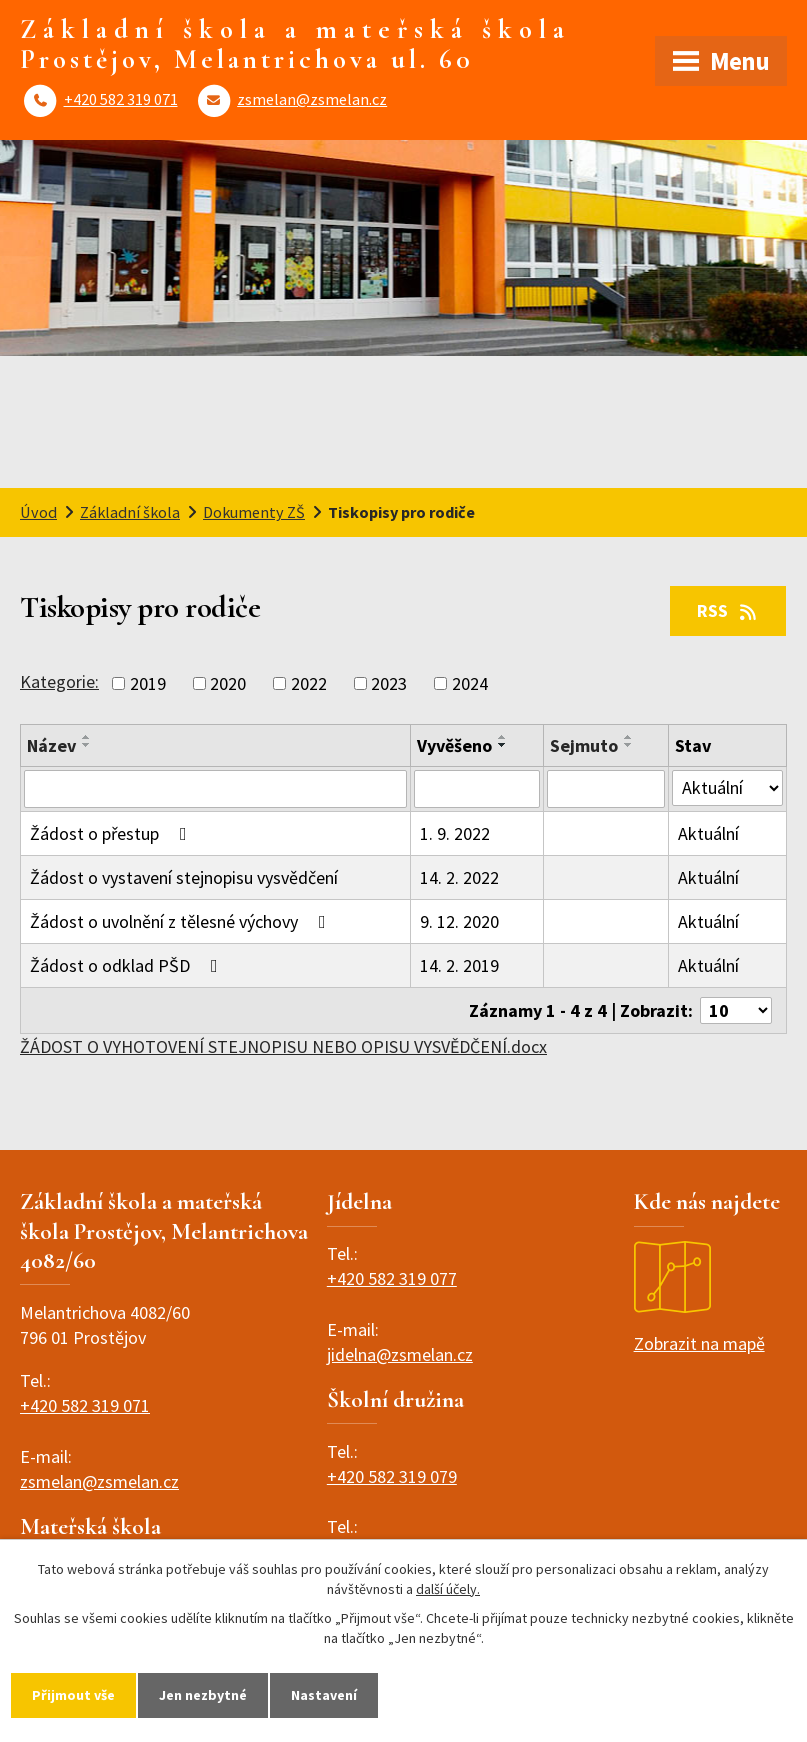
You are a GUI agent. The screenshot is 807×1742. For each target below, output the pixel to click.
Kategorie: (59, 681)
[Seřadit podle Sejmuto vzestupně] (629, 737)
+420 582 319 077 (392, 1278)
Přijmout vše (73, 1695)
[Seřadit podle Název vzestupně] (87, 737)
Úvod (38, 512)
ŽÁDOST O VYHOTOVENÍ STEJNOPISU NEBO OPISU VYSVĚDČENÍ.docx (283, 1046)
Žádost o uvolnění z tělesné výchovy (182, 921)
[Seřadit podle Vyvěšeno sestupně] (503, 745)
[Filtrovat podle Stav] (727, 788)
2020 (228, 683)
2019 (148, 683)
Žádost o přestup (112, 833)
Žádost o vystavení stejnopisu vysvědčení (184, 877)
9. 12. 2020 (459, 921)
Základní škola (130, 512)
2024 (470, 683)
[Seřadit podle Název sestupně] (87, 745)
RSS (728, 610)
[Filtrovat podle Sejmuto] (606, 789)
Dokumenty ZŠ (254, 512)
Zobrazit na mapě (699, 1298)
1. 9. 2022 (455, 833)
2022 (309, 683)
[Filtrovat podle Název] (215, 789)
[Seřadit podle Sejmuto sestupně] (629, 745)
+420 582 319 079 (392, 1476)
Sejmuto (584, 745)
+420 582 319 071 (121, 99)
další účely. (448, 1589)
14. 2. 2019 (459, 965)
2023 (389, 683)
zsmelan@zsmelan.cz (312, 99)
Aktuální (708, 833)
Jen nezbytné (203, 1695)
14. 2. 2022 (459, 877)
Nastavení (324, 1695)
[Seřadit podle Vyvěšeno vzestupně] (503, 737)
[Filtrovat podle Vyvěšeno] (477, 789)
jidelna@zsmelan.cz (400, 1354)
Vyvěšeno (454, 745)
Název (51, 745)
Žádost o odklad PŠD (128, 965)
